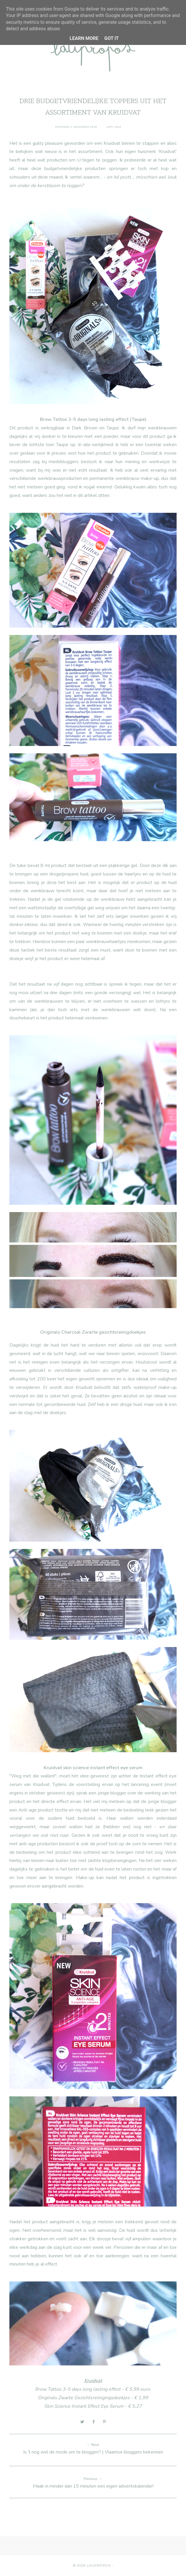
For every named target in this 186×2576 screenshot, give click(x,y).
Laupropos (99, 2565)
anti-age (114, 127)
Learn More (84, 38)
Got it (111, 38)
